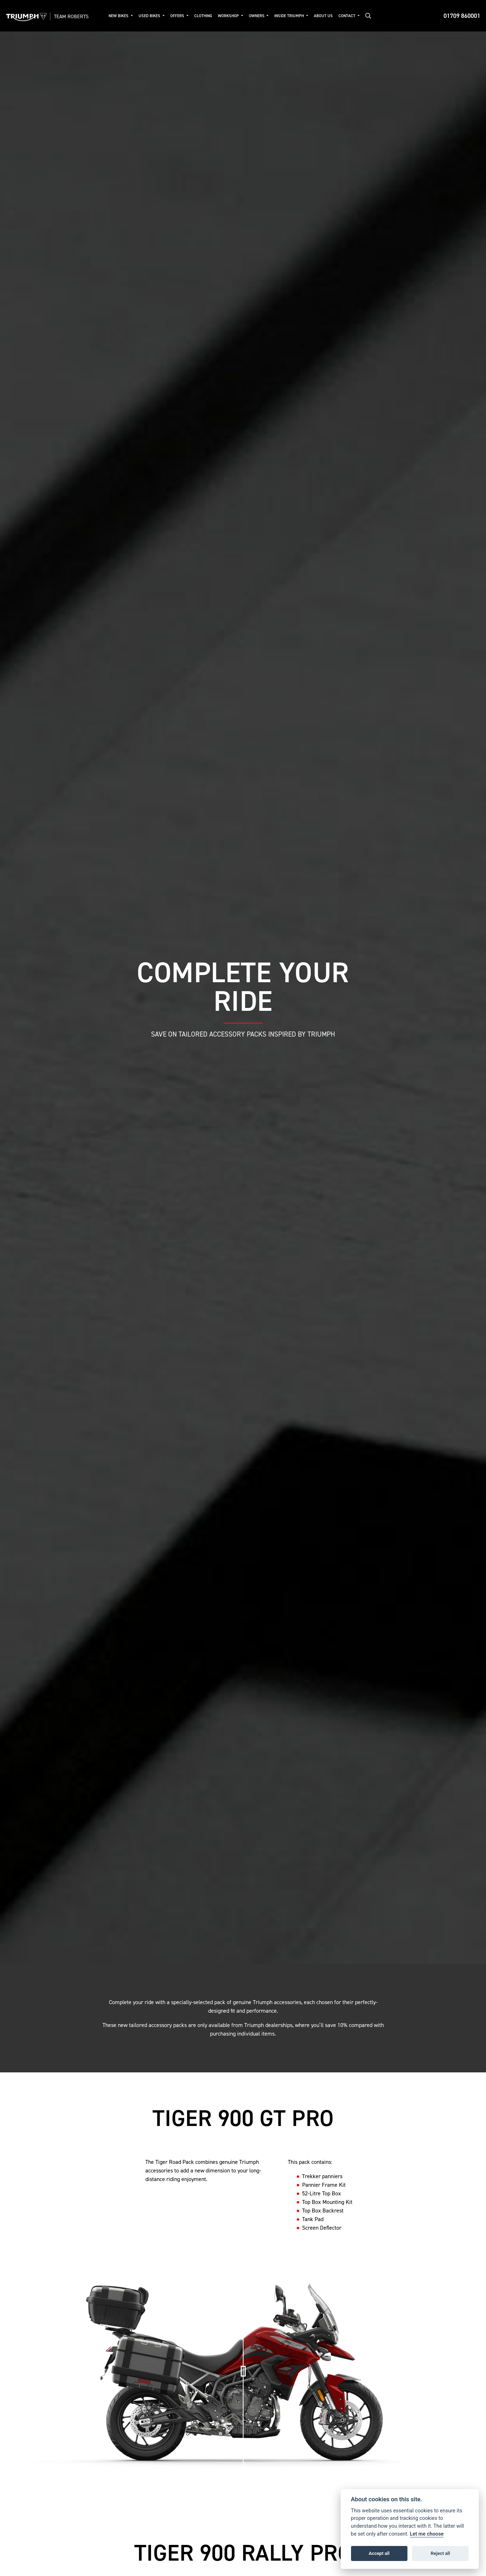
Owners (257, 16)
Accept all (379, 2553)
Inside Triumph (289, 16)
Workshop (229, 16)
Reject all (440, 2553)
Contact (347, 16)
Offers (177, 16)
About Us (323, 16)
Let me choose (427, 2534)
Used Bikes (150, 16)
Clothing (203, 16)
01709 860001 (462, 15)
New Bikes (119, 16)
